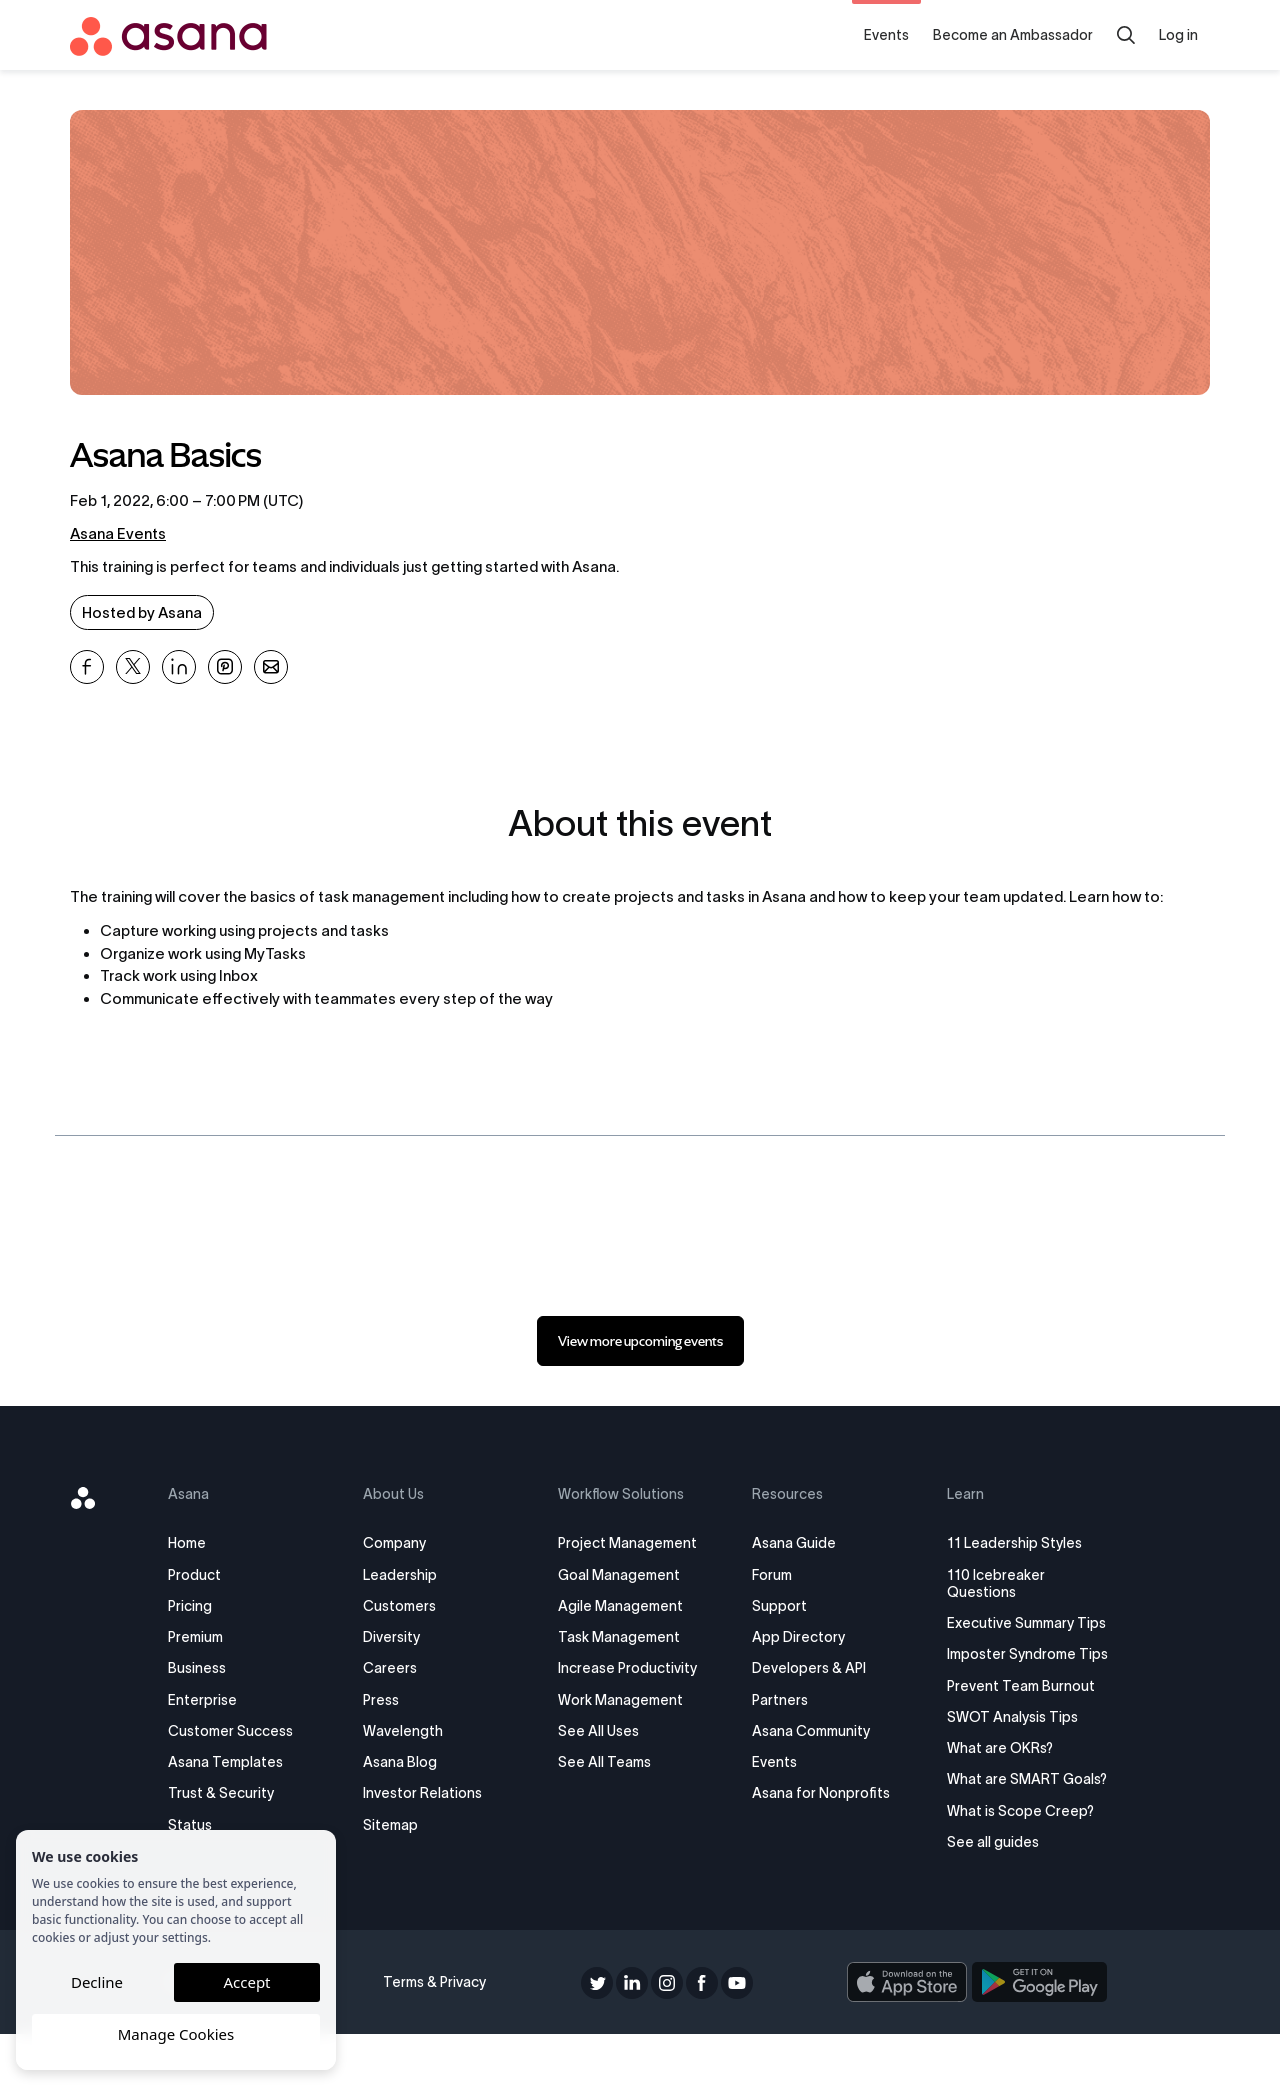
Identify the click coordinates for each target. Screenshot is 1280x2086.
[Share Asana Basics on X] (133, 667)
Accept (246, 1982)
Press (392, 1700)
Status (209, 1825)
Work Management (623, 1700)
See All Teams (607, 1762)
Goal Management (622, 1575)
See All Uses (601, 1731)
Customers (410, 1606)
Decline (97, 1982)
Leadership (411, 1575)
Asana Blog (411, 1762)
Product (213, 1575)
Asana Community (807, 1731)
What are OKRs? (988, 1783)
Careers (401, 1668)
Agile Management (623, 1606)
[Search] (1126, 35)
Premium (214, 1637)
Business (216, 1668)
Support (775, 1606)
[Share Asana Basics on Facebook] (87, 667)
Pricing (209, 1606)
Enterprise (221, 1700)
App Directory (794, 1637)
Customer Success (249, 1731)
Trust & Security (240, 1793)
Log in (1178, 35)
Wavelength (414, 1731)
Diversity (402, 1637)
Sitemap (401, 1825)
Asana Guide (790, 1543)
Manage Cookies (176, 2034)
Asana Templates (244, 1762)
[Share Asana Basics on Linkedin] (179, 667)
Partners (776, 1700)
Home (206, 1543)
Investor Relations (433, 1793)
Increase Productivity (630, 1668)
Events (886, 35)
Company (405, 1543)
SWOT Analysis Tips (1000, 1751)
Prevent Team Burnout (1009, 1720)
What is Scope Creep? (1008, 1862)
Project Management (630, 1543)
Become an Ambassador (1013, 35)
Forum (768, 1575)
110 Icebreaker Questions (984, 1583)
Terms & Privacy (441, 2034)
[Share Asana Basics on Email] (271, 667)
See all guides (981, 1894)
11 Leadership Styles (1002, 1543)
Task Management (622, 1637)
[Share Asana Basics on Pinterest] (225, 667)
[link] (640, 1341)
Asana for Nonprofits (817, 1793)
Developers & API (805, 1668)
